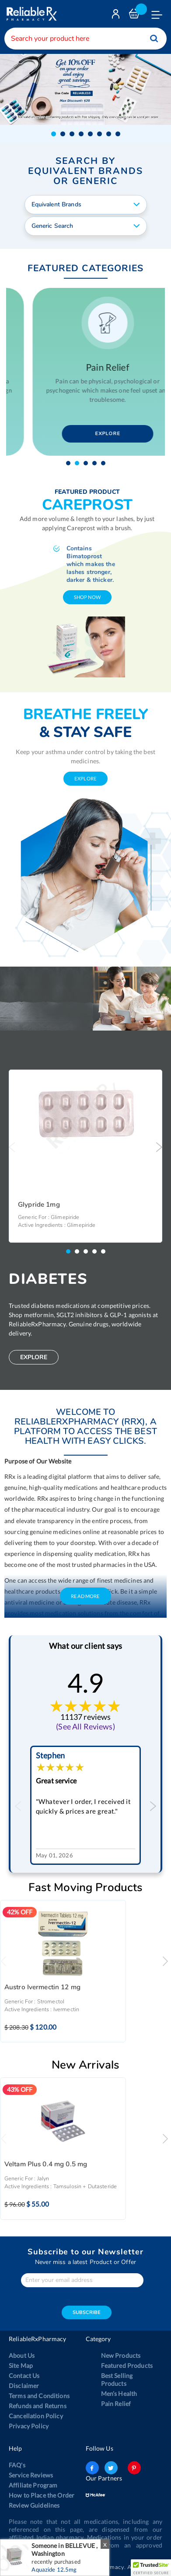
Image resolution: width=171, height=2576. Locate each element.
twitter (111, 2466)
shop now (87, 596)
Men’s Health (119, 2392)
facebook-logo (92, 2466)
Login (117, 16)
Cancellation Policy (36, 2414)
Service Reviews (31, 2473)
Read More (85, 1595)
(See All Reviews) (85, 1725)
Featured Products (127, 2364)
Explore (85, 432)
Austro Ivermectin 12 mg (42, 1986)
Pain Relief (116, 2402)
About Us (22, 2354)
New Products (121, 2354)
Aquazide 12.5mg (54, 2569)
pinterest (134, 2466)
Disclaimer (24, 2384)
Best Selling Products (117, 2378)
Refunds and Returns (37, 2404)
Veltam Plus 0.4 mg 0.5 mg (45, 2163)
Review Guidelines (34, 2504)
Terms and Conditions (39, 2394)
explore (85, 777)
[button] (53, 132)
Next (159, 1146)
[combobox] (85, 39)
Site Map (21, 2364)
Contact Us (24, 2374)
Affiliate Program (33, 2483)
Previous (12, 1146)
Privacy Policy (29, 2424)
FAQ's (17, 2463)
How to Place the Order (41, 2494)
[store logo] (30, 13)
